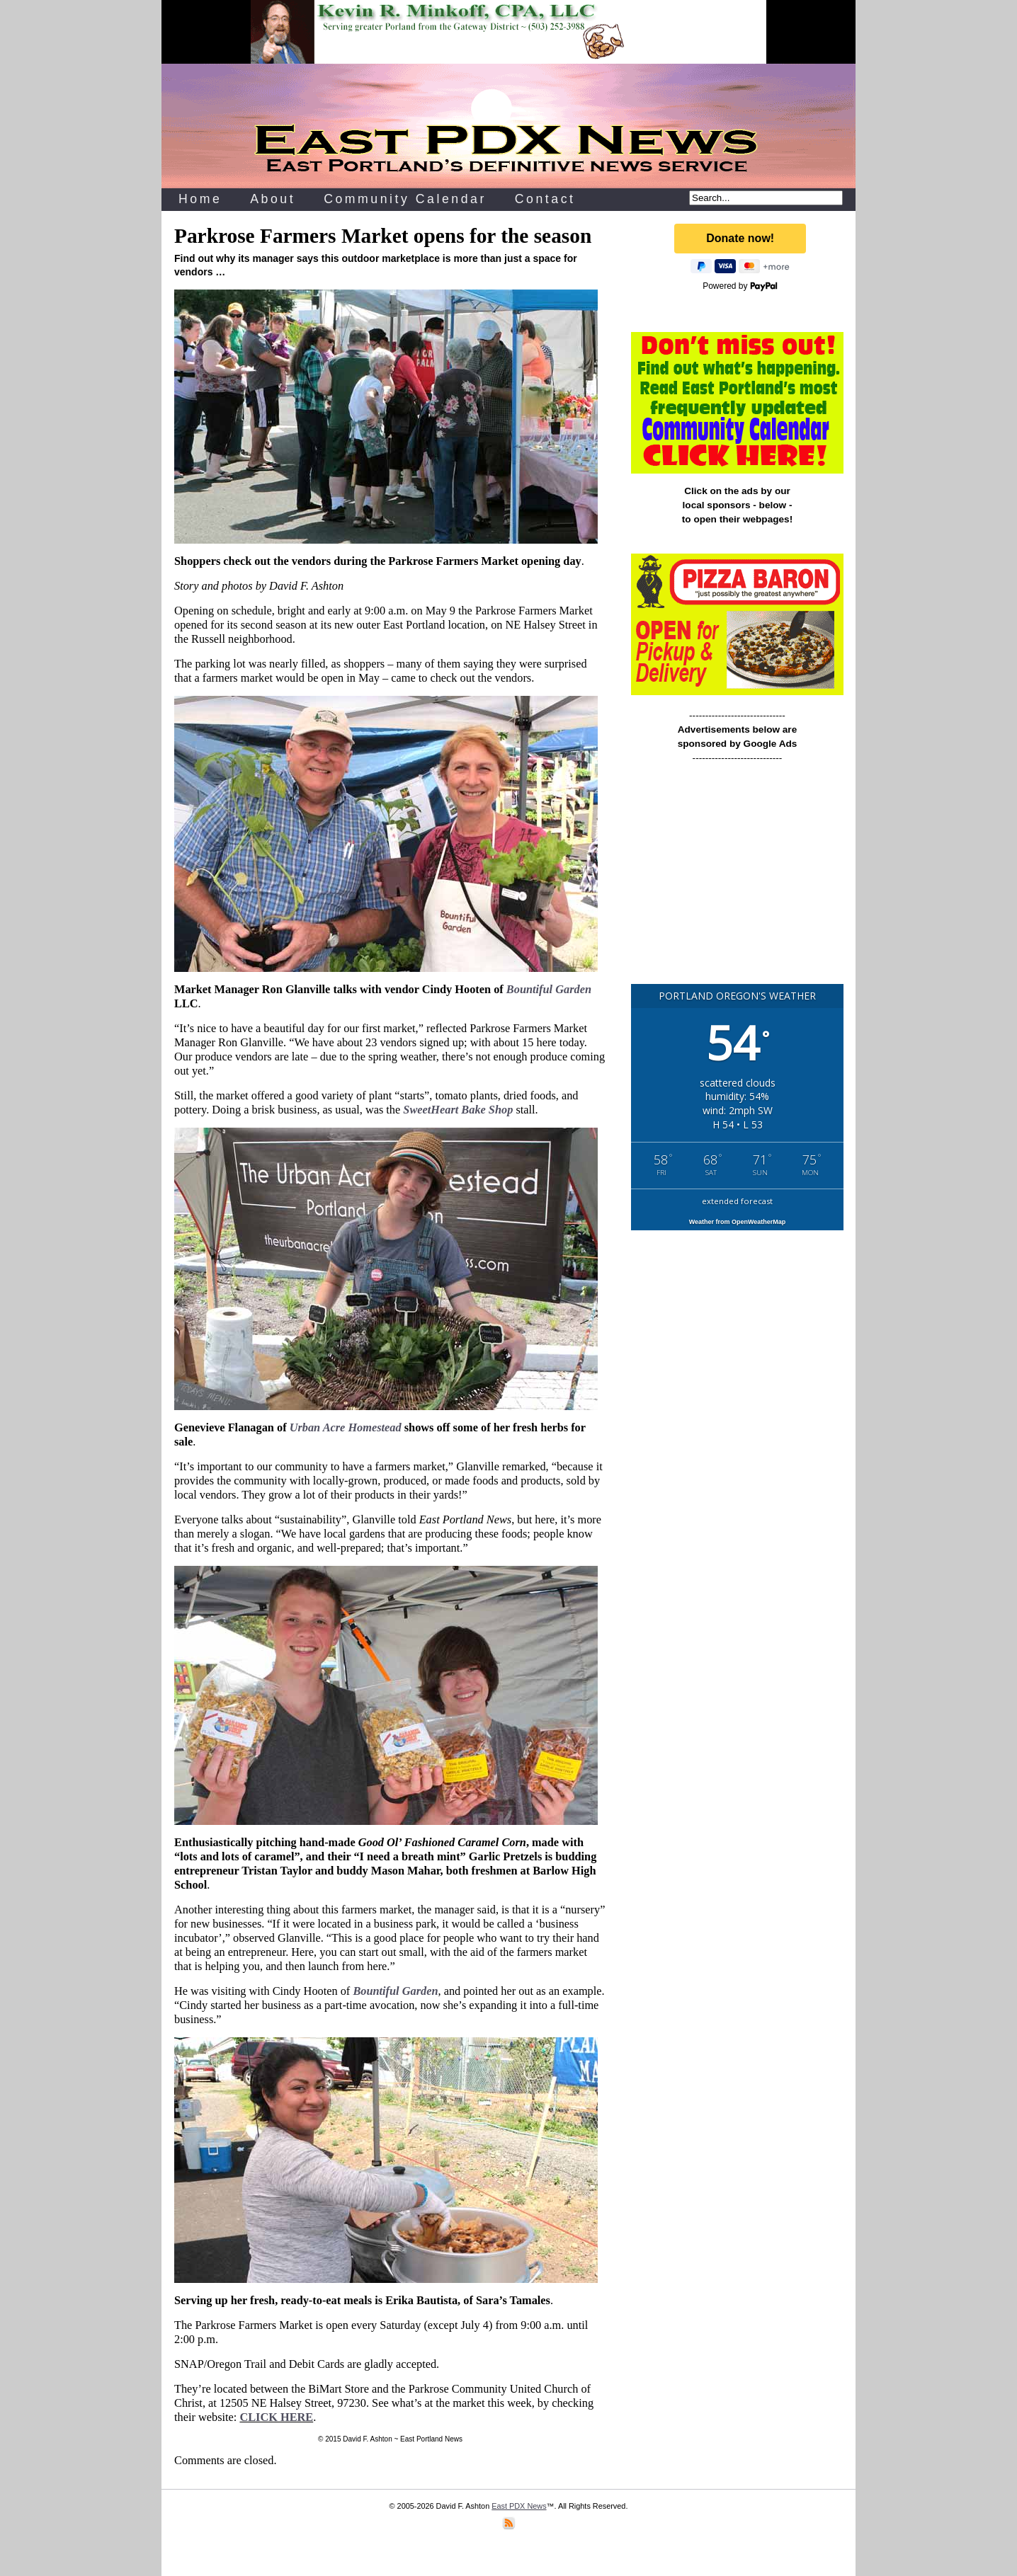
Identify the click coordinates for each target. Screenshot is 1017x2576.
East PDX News (519, 2506)
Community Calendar (405, 199)
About (272, 199)
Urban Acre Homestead (346, 1427)
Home (200, 199)
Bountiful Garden (548, 989)
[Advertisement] (737, 879)
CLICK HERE (276, 2417)
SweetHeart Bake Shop (458, 1109)
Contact (545, 199)
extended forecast (737, 1201)
